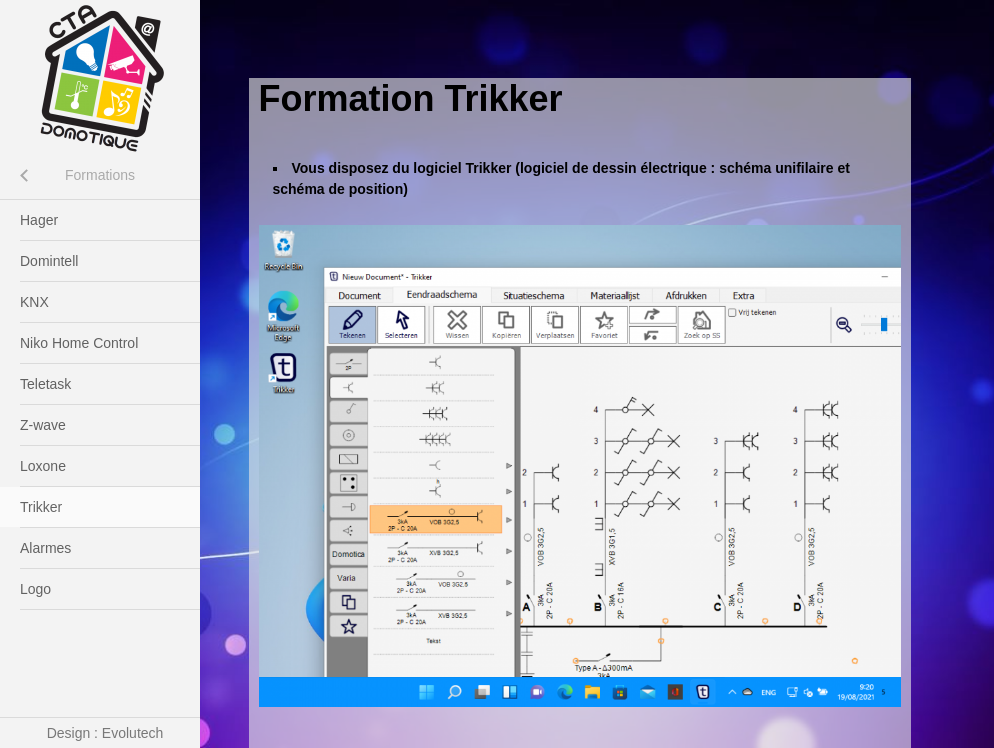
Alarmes (45, 548)
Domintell (49, 261)
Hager (39, 220)
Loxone (43, 466)
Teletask (45, 384)
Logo (35, 589)
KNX (34, 302)
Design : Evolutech (105, 733)
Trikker (41, 507)
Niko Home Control (79, 343)
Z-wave (43, 425)
